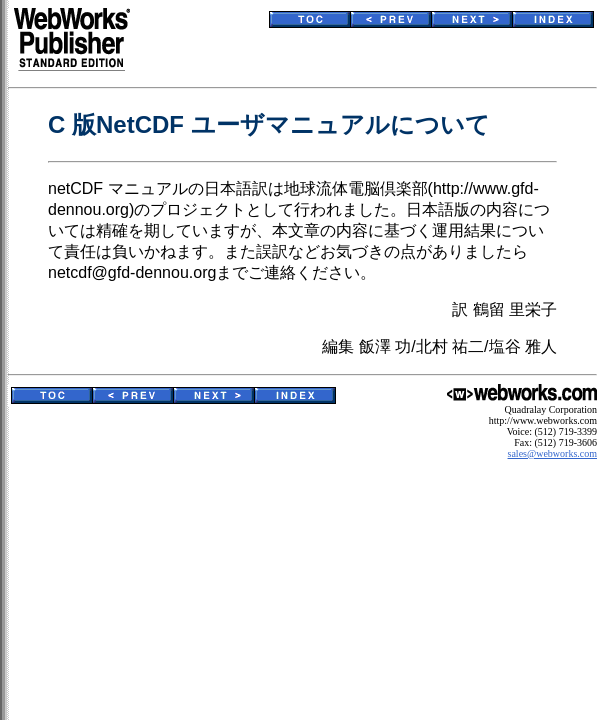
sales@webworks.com (552, 453)
